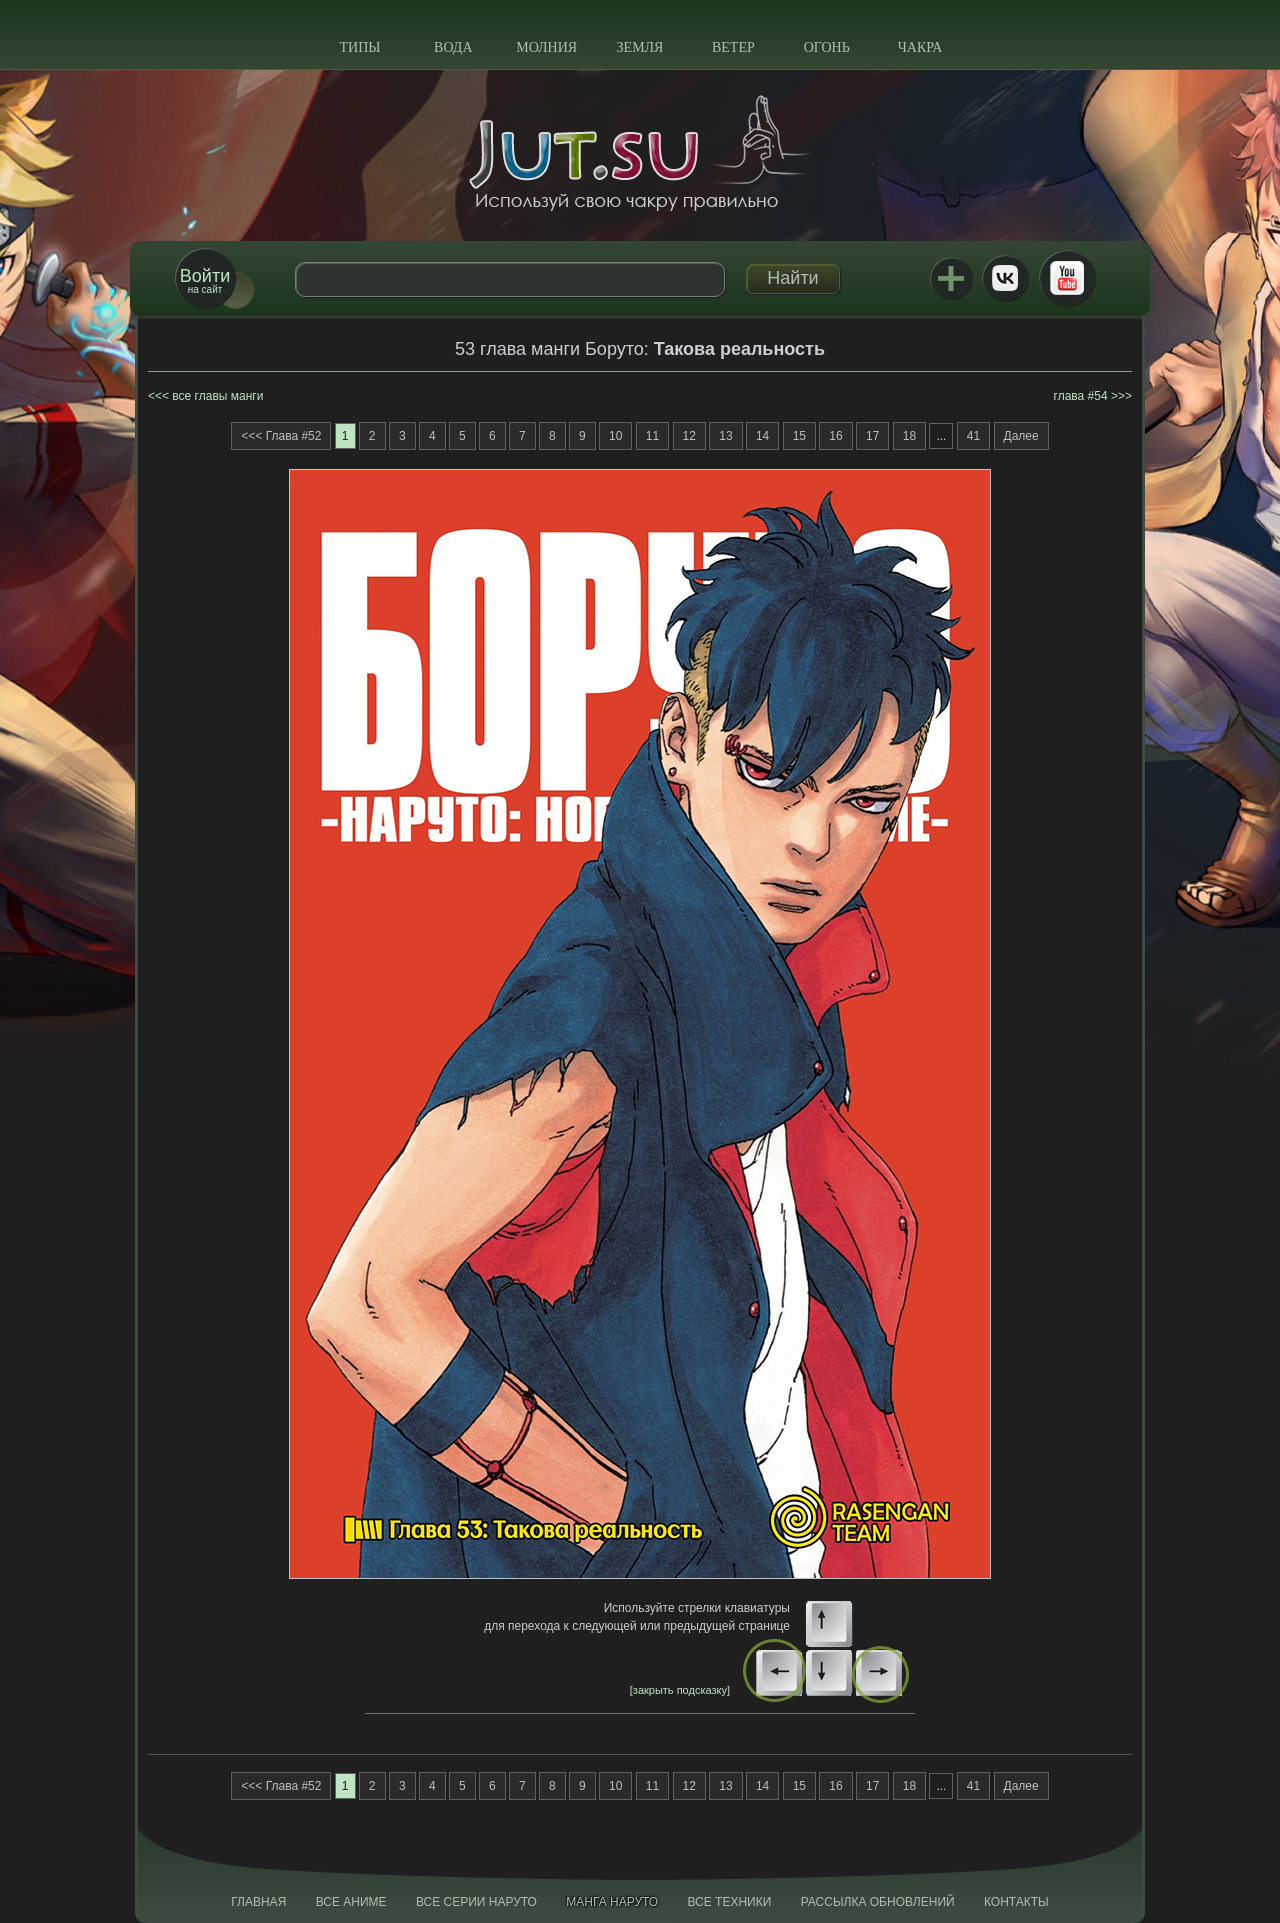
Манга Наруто (612, 1902)
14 (762, 436)
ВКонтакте (1005, 278)
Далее (1021, 436)
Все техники (729, 1902)
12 (689, 436)
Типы (359, 47)
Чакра (920, 47)
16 (835, 436)
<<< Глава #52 (281, 436)
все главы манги (217, 396)
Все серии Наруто (476, 1902)
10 (615, 436)
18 (909, 436)
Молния (546, 47)
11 (652, 436)
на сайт (205, 280)
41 (973, 436)
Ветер (733, 47)
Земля (640, 47)
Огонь (827, 47)
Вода (453, 47)
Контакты (1016, 1902)
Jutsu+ (951, 278)
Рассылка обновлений (878, 1902)
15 (799, 436)
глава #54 (1081, 396)
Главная (258, 1902)
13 (725, 436)
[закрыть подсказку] (680, 1690)
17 (872, 436)
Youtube (1067, 278)
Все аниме (351, 1902)
